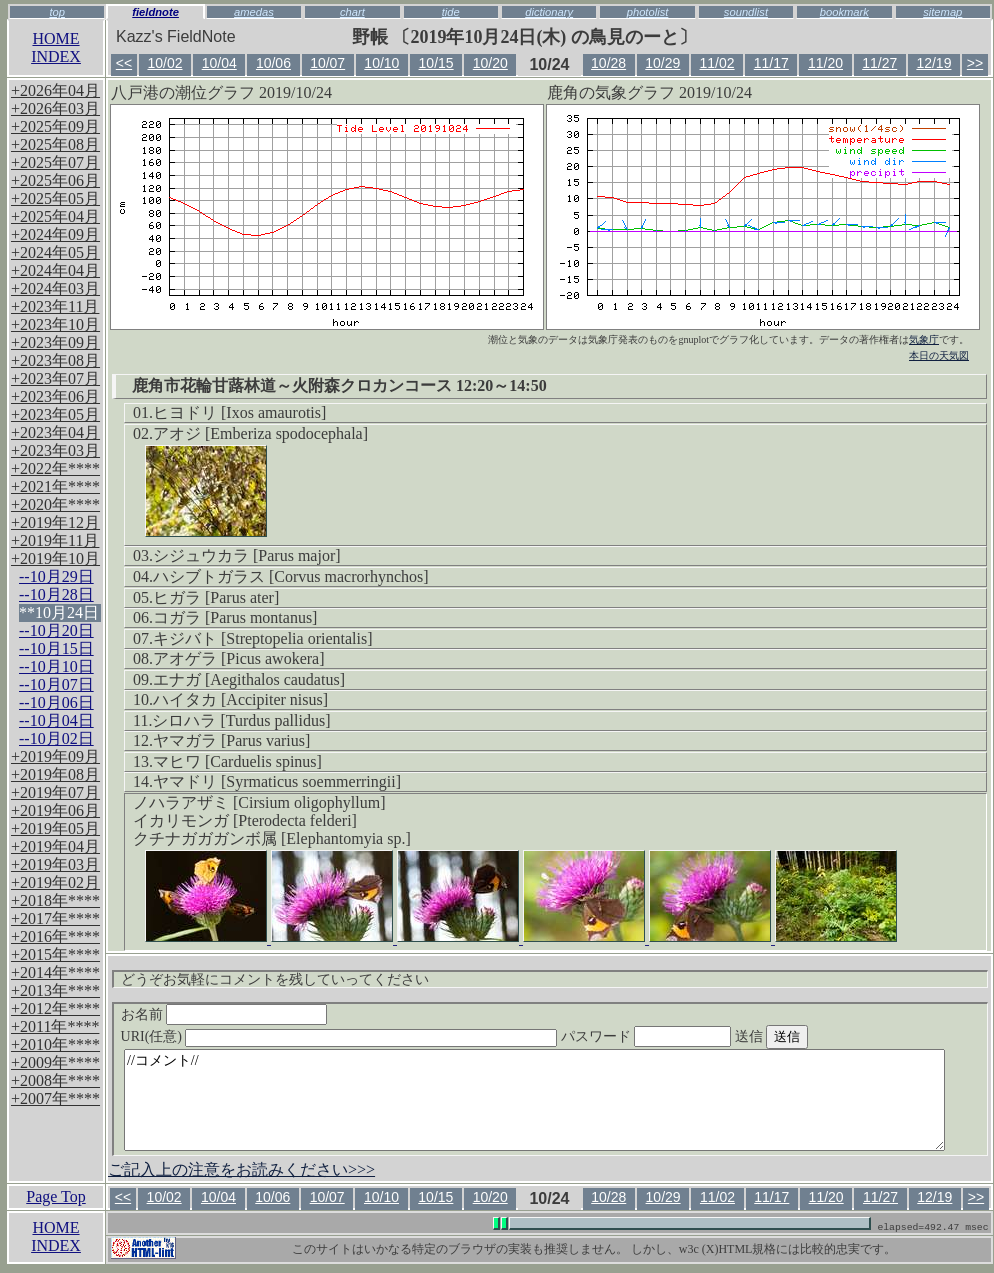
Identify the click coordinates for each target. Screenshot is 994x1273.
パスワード (685, 1036)
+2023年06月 (55, 396)
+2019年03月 (55, 864)
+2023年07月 (55, 378)
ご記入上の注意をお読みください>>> (241, 1169)
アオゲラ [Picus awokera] (239, 658)
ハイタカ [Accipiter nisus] (240, 699)
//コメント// (534, 1100)
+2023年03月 (55, 450)
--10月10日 (56, 666)
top (57, 12)
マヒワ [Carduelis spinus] (237, 761)
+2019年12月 (55, 522)
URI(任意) (359, 1036)
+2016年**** (55, 936)
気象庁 (924, 339)
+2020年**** (55, 504)
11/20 (825, 63)
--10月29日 (56, 576)
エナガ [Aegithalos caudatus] (249, 679)
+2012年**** (55, 1008)
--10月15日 (56, 648)
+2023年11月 (55, 306)
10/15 (436, 63)
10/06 (273, 63)
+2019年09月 (55, 756)
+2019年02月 (55, 882)
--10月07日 (56, 684)
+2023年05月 (55, 414)
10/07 (327, 63)
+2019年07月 (55, 792)
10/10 (381, 63)
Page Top (55, 1196)
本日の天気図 (939, 355)
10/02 (164, 63)
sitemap (942, 12)
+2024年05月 (55, 252)
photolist (648, 12)
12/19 (933, 63)
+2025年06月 (55, 180)
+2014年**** (55, 972)
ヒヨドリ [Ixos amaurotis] (239, 412)
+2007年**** (55, 1098)
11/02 (717, 63)
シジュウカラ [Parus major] (247, 555)
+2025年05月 (55, 198)
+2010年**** (55, 1044)
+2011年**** (55, 1026)
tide (451, 12)
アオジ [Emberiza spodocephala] (260, 433)
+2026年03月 (55, 108)
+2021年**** (55, 486)
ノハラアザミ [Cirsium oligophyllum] (259, 802)
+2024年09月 (55, 234)
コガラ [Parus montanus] (235, 617)
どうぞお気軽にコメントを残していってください (275, 979)
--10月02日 (56, 738)
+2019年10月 (55, 558)
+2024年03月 (55, 288)
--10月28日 (56, 594)
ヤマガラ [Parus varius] (231, 740)
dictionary (549, 12)
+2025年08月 (55, 144)
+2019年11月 (55, 540)
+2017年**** (55, 918)
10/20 (490, 63)
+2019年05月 (55, 828)
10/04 (219, 63)
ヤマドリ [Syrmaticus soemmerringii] (277, 781)
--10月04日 (56, 720)
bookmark (844, 12)
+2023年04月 (55, 432)
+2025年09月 (55, 126)
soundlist (746, 12)
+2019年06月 (55, 810)
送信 (809, 1036)
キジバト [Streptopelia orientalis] (263, 638)
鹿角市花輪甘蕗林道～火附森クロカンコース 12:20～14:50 (339, 385)
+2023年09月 (55, 342)
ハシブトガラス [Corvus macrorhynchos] (291, 576)
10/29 (662, 63)
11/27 (879, 63)
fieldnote (155, 12)
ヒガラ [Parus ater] (216, 597)
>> (975, 63)
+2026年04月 (55, 90)
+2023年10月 (55, 324)
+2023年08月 (55, 360)
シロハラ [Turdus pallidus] (241, 720)
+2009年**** (55, 1062)
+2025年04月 (55, 216)
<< (124, 63)
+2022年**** (55, 468)
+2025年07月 (55, 162)
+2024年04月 (55, 270)
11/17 (771, 63)
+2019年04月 (55, 846)
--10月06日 (56, 702)
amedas (254, 12)
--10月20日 (56, 630)
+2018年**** (55, 900)
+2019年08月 (55, 774)
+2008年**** (55, 1080)
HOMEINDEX (56, 47)
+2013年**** (55, 990)
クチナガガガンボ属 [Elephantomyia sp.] (272, 838)
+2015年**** (55, 954)
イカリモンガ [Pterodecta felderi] (245, 820)
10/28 (608, 63)
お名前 (224, 1014)
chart (352, 12)
